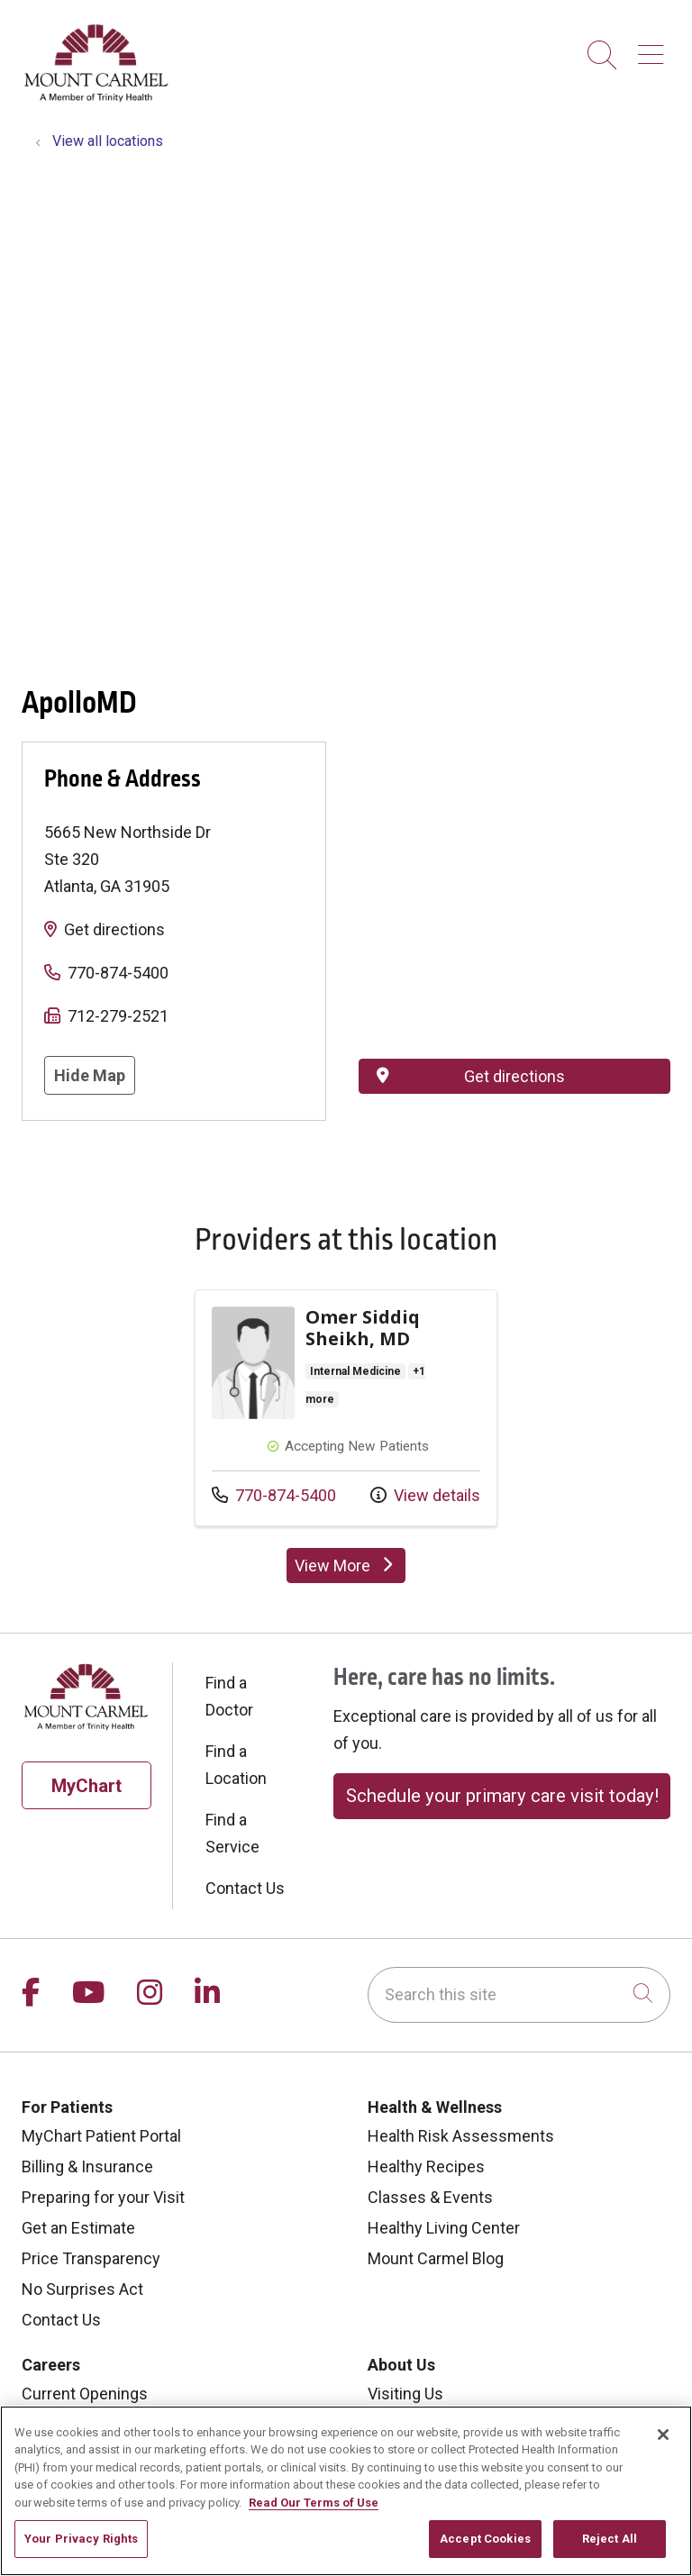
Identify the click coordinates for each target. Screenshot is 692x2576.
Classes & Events (430, 2197)
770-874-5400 (118, 972)
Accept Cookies (485, 2538)
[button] (654, 48)
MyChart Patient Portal (101, 2135)
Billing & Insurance (87, 2166)
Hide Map (89, 1075)
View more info (346, 1407)
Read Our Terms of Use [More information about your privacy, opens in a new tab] (313, 2502)
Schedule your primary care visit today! (502, 1796)
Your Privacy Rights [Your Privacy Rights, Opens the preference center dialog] (81, 2538)
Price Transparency (91, 2258)
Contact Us (245, 1888)
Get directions (114, 929)
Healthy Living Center (444, 2227)
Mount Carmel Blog (436, 2258)
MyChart (86, 1786)
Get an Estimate (78, 2227)
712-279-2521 (118, 1015)
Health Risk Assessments (461, 2135)
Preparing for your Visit (103, 2197)
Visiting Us (405, 2393)
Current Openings (85, 2393)
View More (346, 1565)
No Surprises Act (82, 2289)
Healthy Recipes (426, 2166)
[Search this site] (519, 1995)
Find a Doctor (229, 1696)
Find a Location (236, 1765)
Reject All (609, 2538)
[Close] (663, 2434)
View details (425, 1495)
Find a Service (232, 1833)
